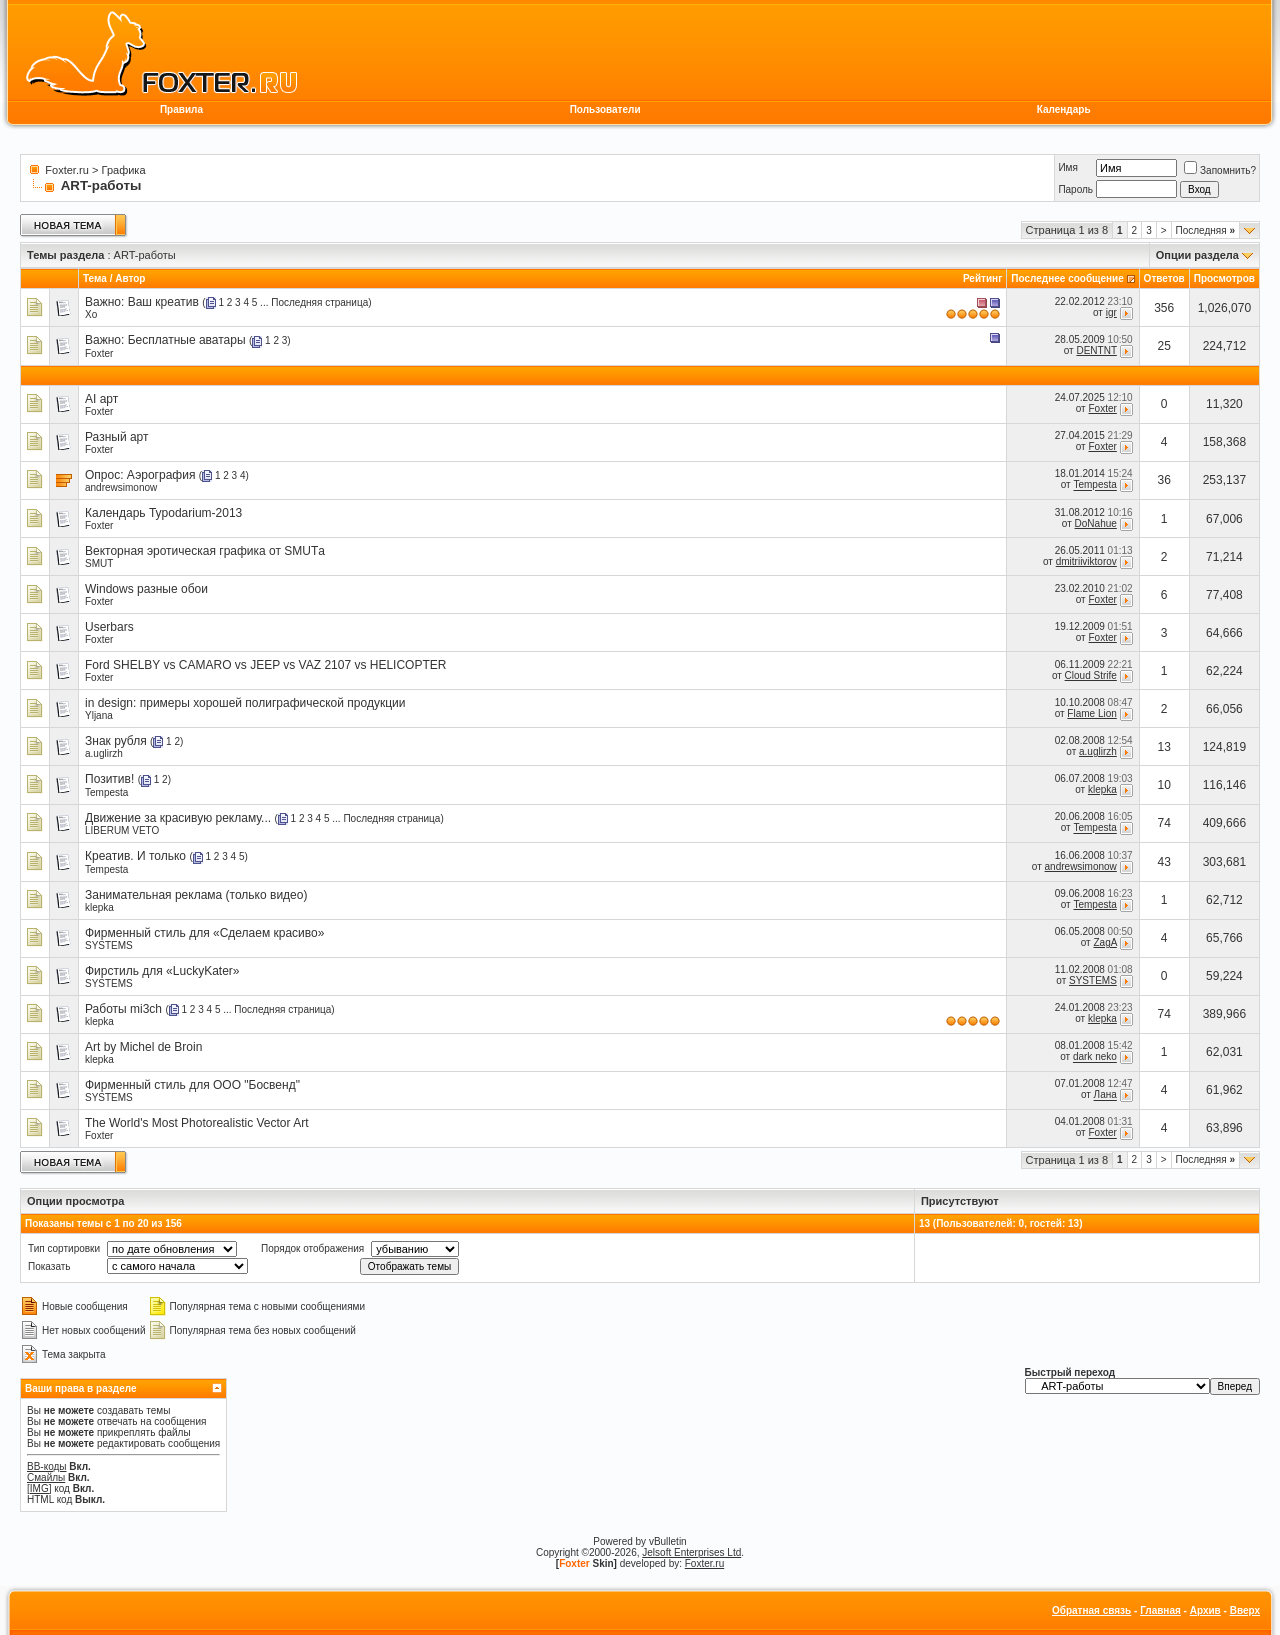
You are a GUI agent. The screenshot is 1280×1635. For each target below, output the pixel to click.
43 (1164, 862)
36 (1164, 480)
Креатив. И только (135, 856)
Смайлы (46, 1477)
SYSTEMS (109, 945)
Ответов (1164, 278)
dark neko (1095, 1057)
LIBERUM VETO (122, 830)
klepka (1102, 789)
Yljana (99, 715)
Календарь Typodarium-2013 (163, 513)
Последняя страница (319, 302)
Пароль (1075, 189)
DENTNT (1096, 350)
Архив (1205, 1610)
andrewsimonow (121, 487)
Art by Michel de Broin (143, 1047)
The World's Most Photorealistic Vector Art (197, 1123)
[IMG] (39, 1488)
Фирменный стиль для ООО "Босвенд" (192, 1085)
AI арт (101, 399)
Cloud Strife (1091, 675)
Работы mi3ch (123, 1009)
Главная (1160, 1610)
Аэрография (161, 475)
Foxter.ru (66, 170)
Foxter (99, 353)
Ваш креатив (163, 302)
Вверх (1245, 1610)
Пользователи (605, 109)
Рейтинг (982, 278)
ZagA (1104, 942)
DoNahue (1096, 523)
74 (1164, 823)
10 (1164, 785)
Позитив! (109, 779)
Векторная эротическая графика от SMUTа (205, 551)
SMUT (99, 563)
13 (1164, 747)
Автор (130, 278)
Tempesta (1094, 485)
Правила (181, 109)
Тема (95, 278)
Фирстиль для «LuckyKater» (162, 971)
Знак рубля (116, 741)
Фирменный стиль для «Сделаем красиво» (204, 933)
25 (1164, 346)
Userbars (109, 627)
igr (1111, 312)
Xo (91, 314)
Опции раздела (1197, 255)
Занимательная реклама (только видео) (196, 895)
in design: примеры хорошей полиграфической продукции (245, 703)
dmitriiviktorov (1086, 561)
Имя (1067, 167)
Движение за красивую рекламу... (178, 818)
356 (1164, 308)
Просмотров (1224, 278)
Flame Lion (1091, 713)
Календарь (1064, 109)
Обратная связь (1091, 1610)
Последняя (1205, 230)
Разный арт (117, 437)
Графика (124, 170)
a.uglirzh (104, 753)
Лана (1105, 1095)
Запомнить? (1220, 170)
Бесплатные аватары (187, 340)
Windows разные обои (146, 589)
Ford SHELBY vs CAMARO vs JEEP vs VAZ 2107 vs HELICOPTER (265, 665)
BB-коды (47, 1466)
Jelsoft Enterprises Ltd (691, 1552)
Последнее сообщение (1067, 278)
